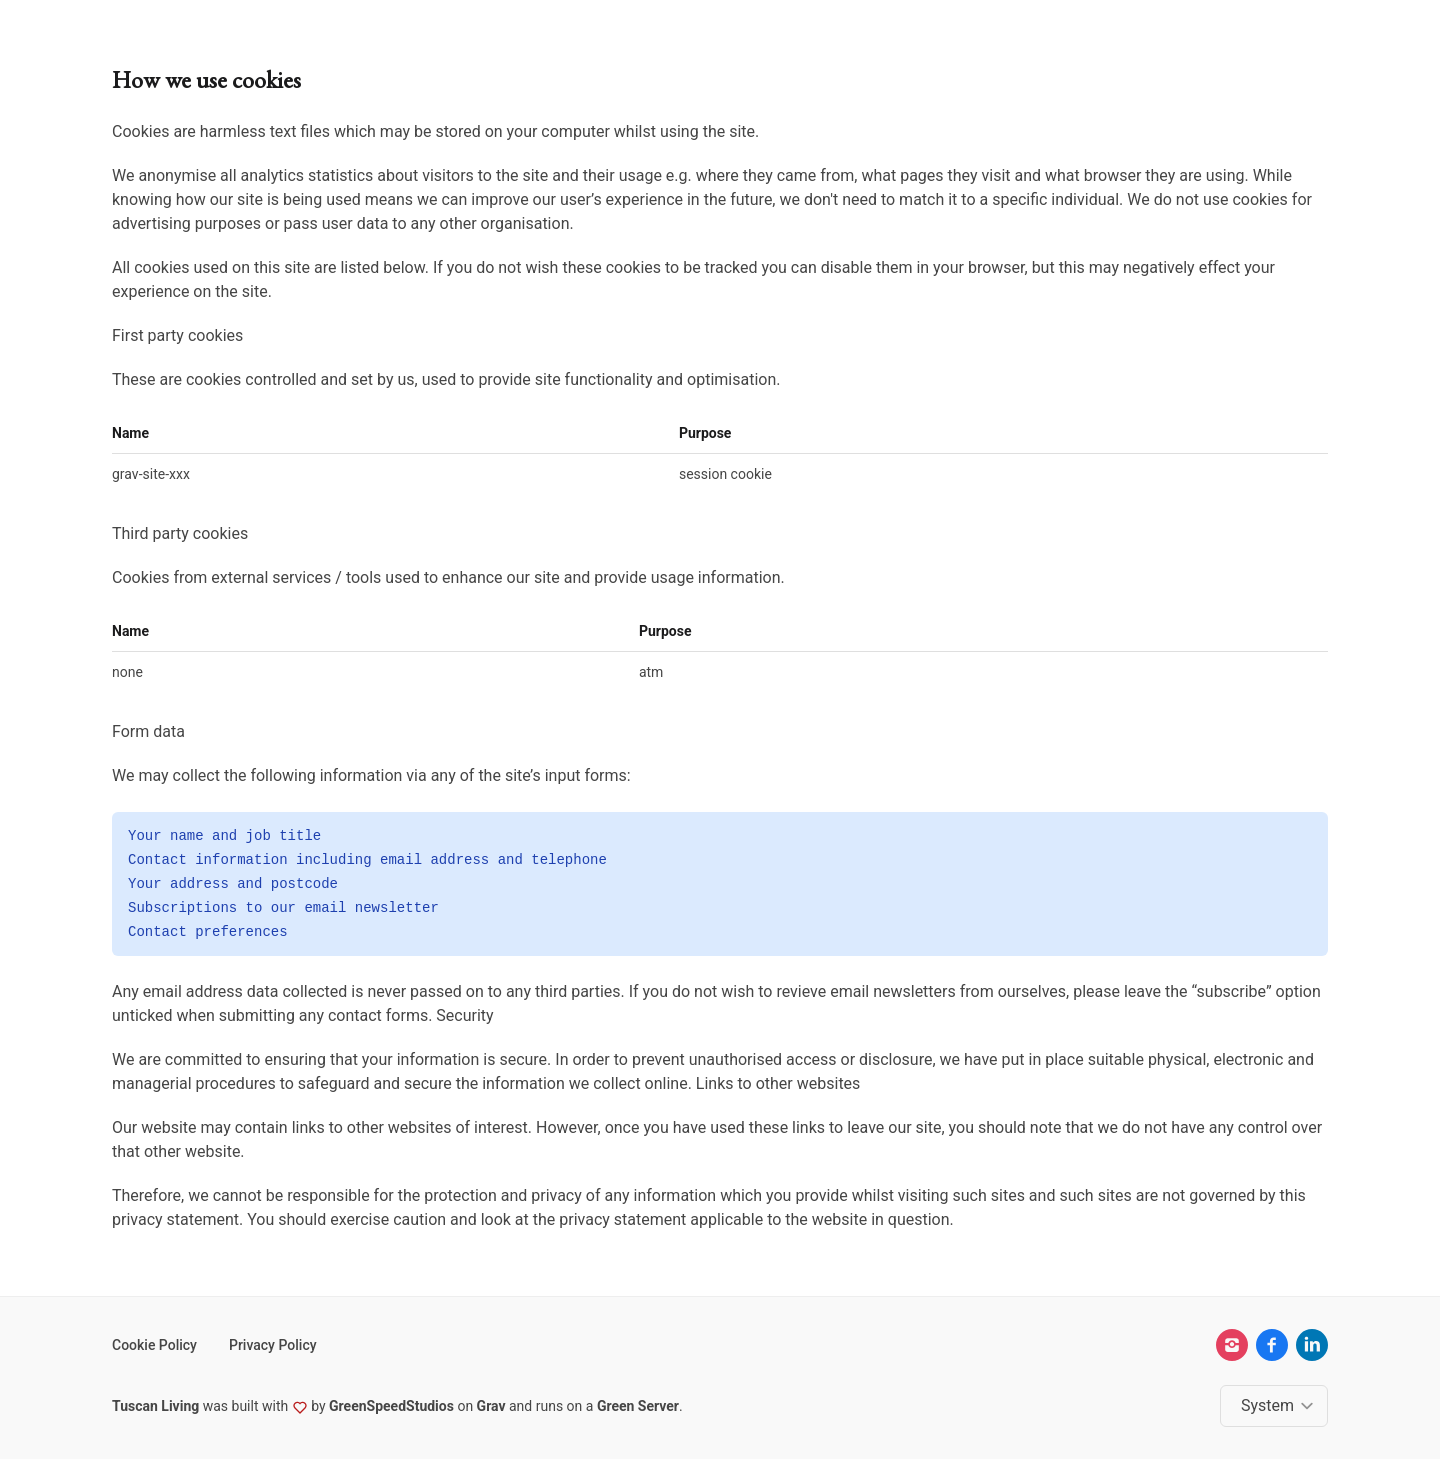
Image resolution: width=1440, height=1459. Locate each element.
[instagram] (1232, 1345)
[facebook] (1272, 1345)
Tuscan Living (155, 1406)
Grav (491, 1406)
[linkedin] (1312, 1345)
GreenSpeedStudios (391, 1406)
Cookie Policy (154, 1345)
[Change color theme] (1278, 1406)
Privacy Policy (273, 1345)
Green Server (638, 1406)
